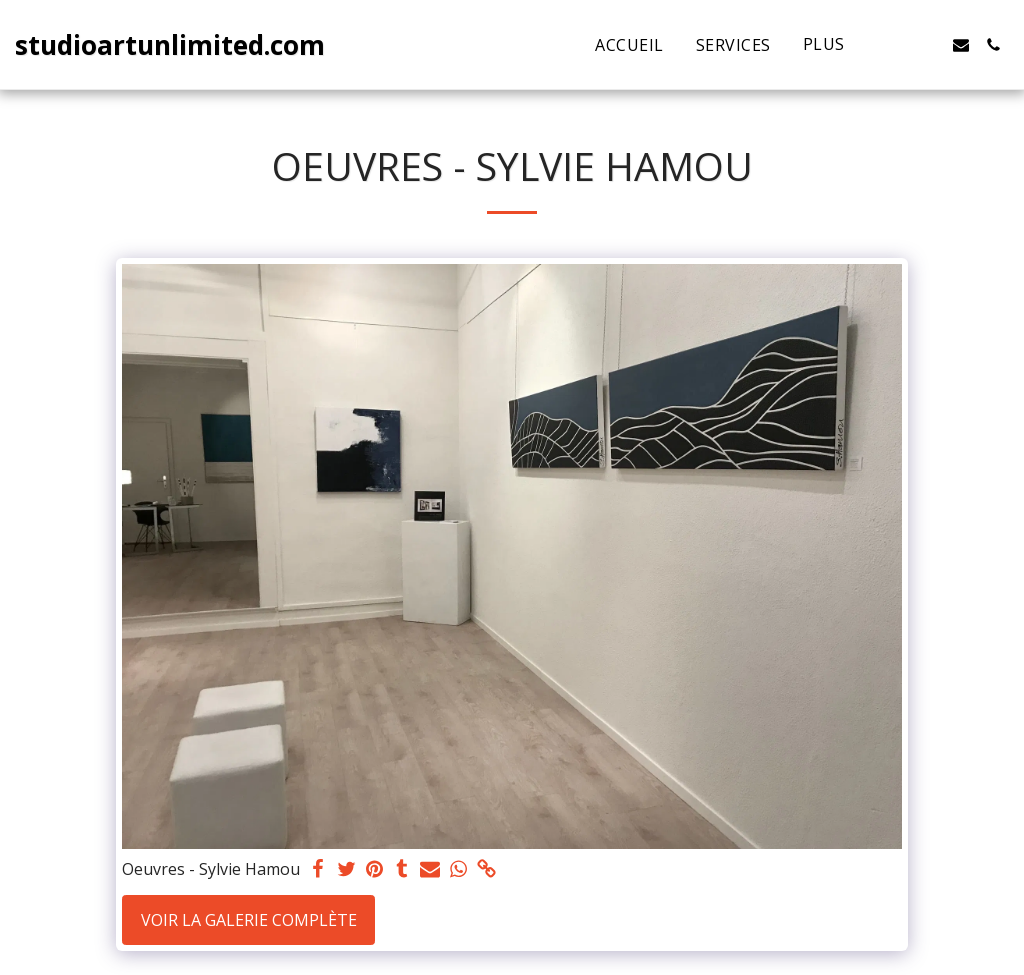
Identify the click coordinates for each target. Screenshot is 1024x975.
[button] (897, 45)
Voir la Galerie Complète (249, 920)
